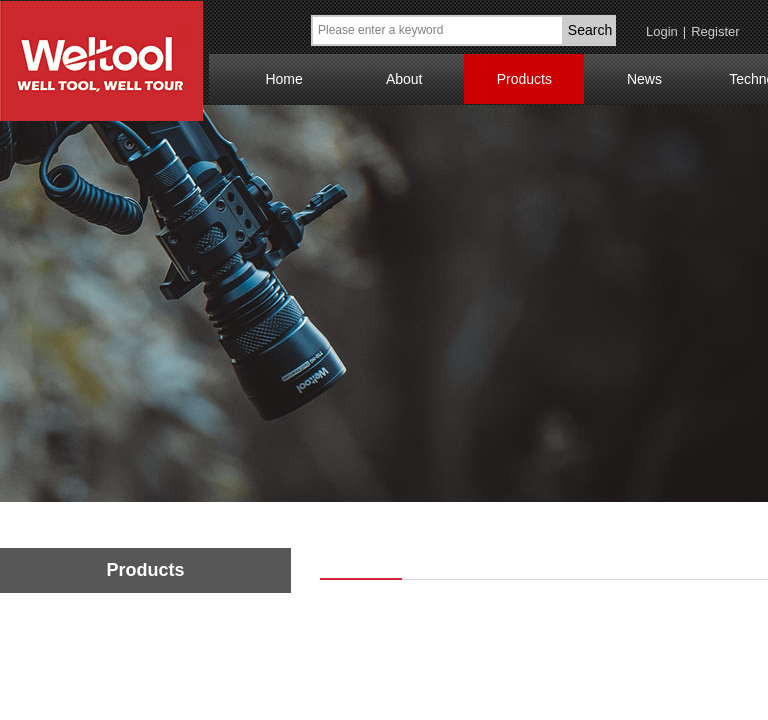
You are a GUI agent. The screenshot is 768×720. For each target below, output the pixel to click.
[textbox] (437, 30)
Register (715, 31)
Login (662, 31)
